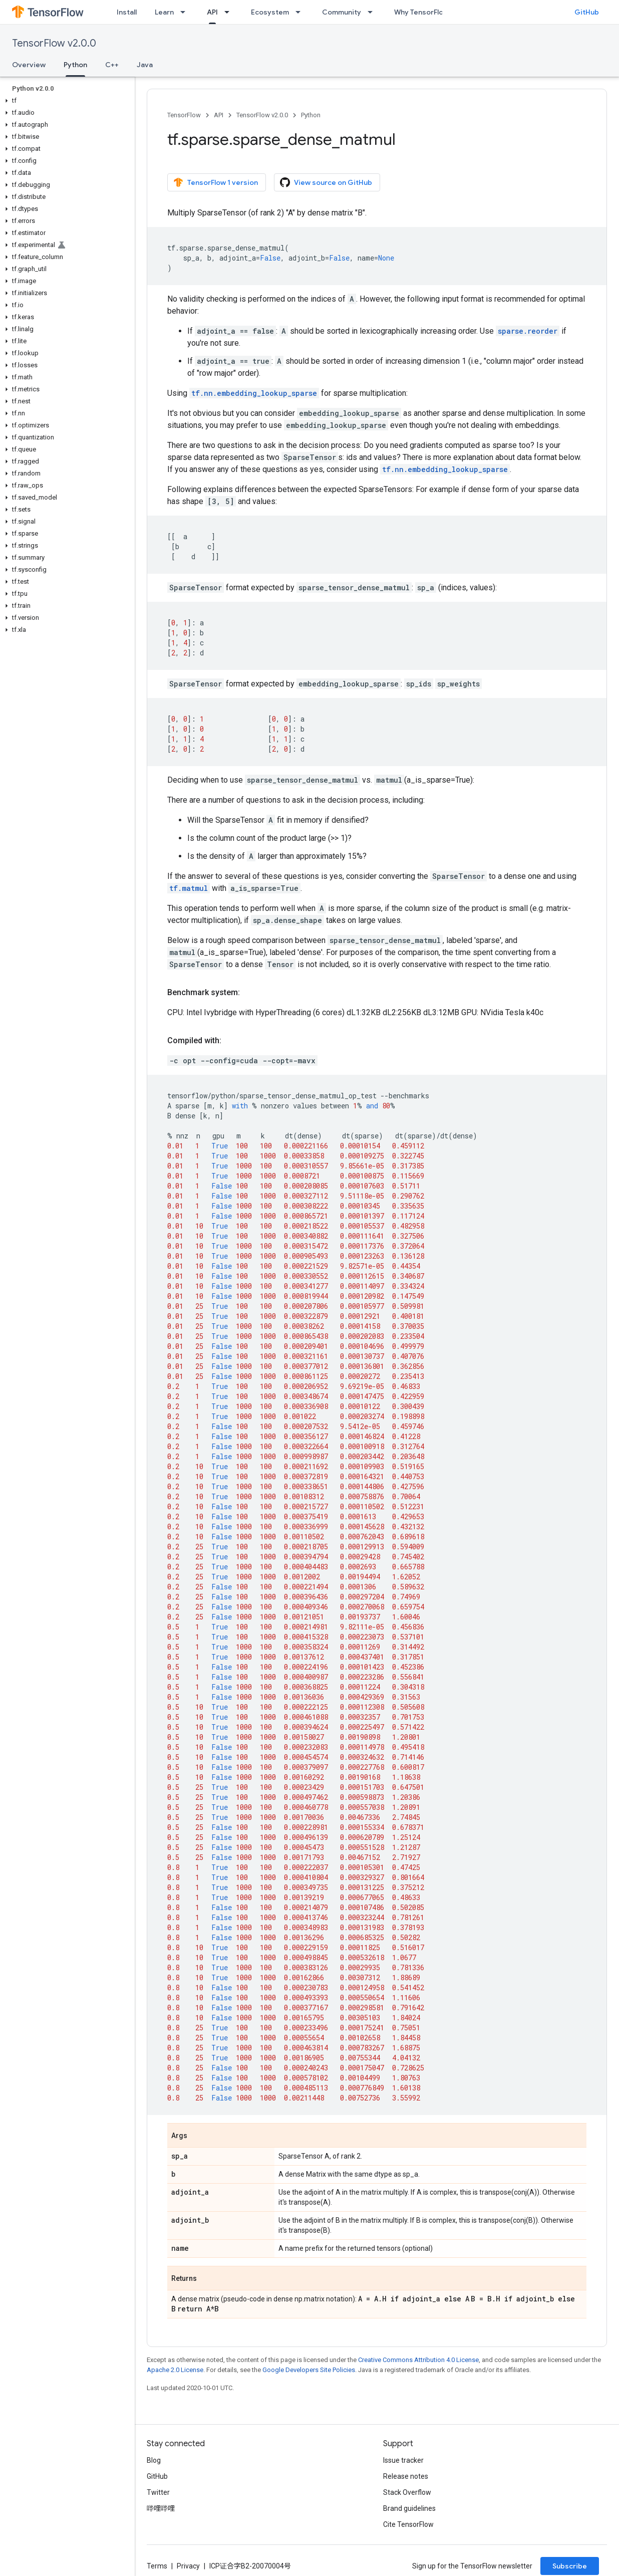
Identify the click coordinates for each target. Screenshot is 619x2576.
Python (311, 115)
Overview (29, 64)
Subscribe (569, 2565)
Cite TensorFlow (408, 2524)
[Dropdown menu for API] (230, 12)
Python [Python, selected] (75, 64)
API (218, 115)
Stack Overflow (407, 2492)
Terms (157, 2566)
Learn (164, 12)
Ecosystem (270, 12)
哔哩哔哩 (161, 2508)
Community (341, 12)
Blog (154, 2460)
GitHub (586, 12)
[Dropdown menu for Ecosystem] (301, 12)
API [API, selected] (212, 12)
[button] (65, 101)
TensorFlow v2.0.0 (54, 43)
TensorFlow (184, 115)
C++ (112, 64)
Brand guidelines (409, 2508)
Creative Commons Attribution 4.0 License (418, 2360)
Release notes (405, 2476)
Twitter (158, 2492)
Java (145, 64)
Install (127, 12)
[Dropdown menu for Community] (373, 12)
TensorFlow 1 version (215, 182)
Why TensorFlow (421, 12)
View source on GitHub (326, 182)
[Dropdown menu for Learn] (186, 12)
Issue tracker (403, 2460)
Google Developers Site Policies (308, 2370)
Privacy (188, 2566)
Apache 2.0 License (175, 2370)
